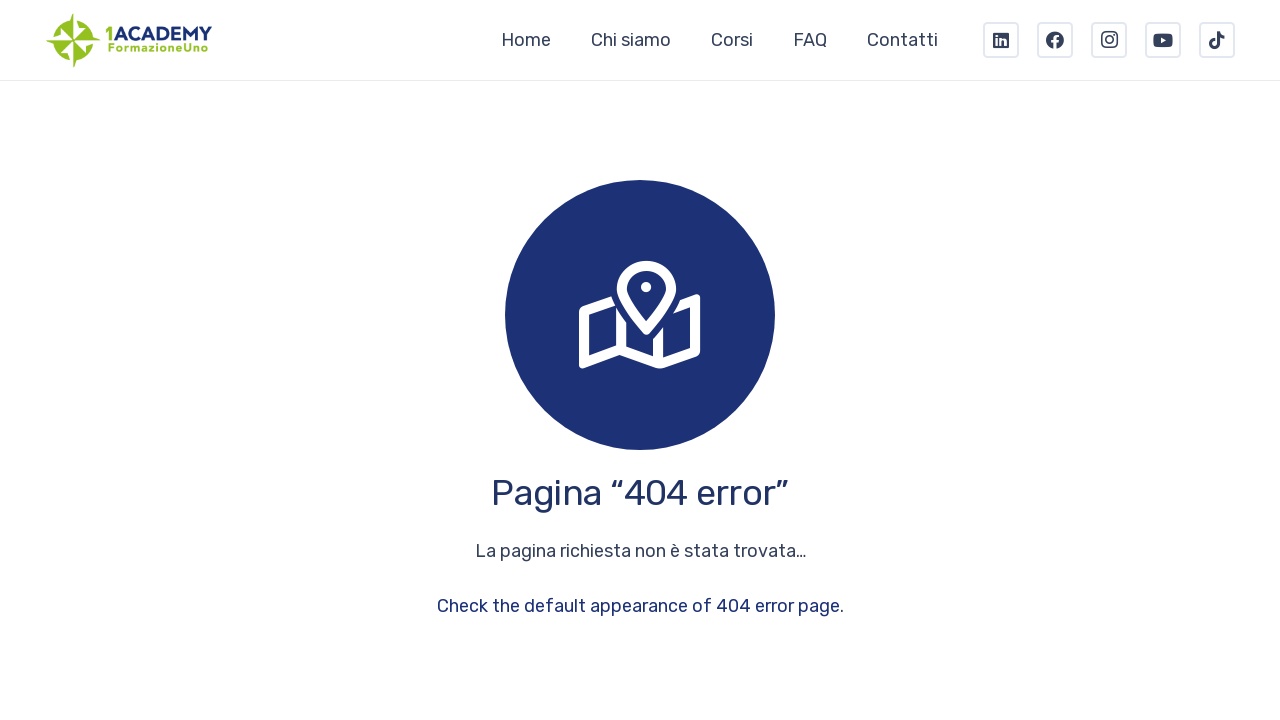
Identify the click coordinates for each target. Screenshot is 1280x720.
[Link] (129, 40)
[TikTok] (1217, 40)
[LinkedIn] (1001, 40)
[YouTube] (1163, 40)
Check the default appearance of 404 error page (638, 606)
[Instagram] (1109, 40)
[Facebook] (1055, 40)
